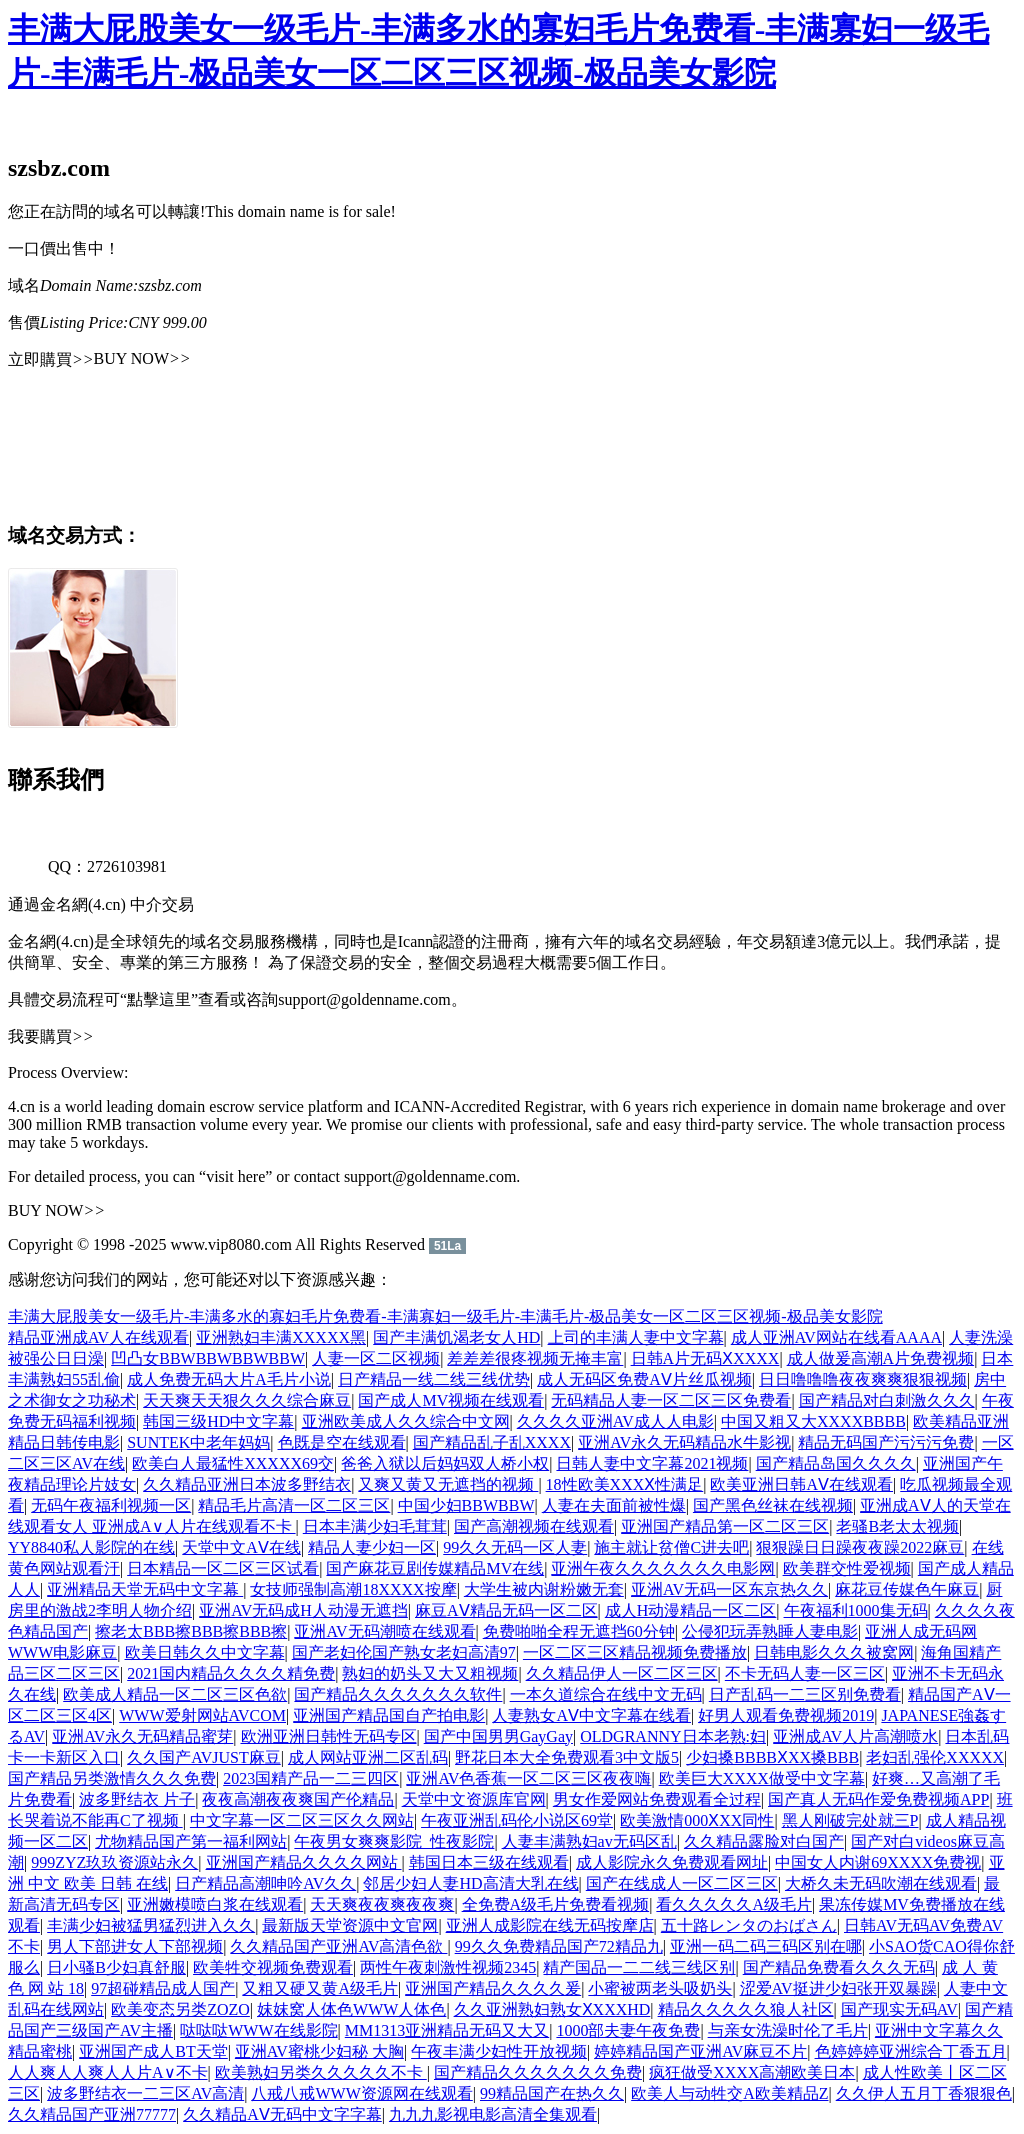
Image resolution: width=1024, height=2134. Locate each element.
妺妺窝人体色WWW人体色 (351, 2009)
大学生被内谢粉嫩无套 (544, 1589)
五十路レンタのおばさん (749, 1925)
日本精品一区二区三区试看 (223, 1568)
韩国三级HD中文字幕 (218, 1421)
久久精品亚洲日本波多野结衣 (247, 1484)
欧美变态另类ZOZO (180, 2009)
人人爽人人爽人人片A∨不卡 (108, 2072)
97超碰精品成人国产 (163, 1988)
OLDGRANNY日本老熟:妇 (673, 1736)
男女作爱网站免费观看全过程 (657, 1799)
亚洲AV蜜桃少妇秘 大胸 (319, 2051)
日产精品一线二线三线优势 (434, 1379)
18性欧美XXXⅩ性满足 (625, 1484)
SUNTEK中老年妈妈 (198, 1442)
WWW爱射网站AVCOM (202, 1715)
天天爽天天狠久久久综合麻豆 (247, 1400)
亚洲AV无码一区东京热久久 (729, 1589)
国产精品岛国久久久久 (836, 1463)
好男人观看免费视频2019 (786, 1715)
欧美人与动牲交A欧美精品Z (729, 2093)
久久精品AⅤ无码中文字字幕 (282, 2114)
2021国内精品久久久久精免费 (231, 1673)
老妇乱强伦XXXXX (935, 1757)
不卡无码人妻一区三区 (805, 1673)
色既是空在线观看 (342, 1442)
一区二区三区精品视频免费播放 (635, 1652)
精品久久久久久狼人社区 (746, 2009)
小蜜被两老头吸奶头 (660, 1988)
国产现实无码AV (899, 2009)
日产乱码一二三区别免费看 (805, 1694)
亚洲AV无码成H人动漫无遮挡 (303, 1610)
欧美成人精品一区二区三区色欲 (175, 1694)
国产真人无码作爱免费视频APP (878, 1799)
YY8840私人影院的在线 (91, 1547)
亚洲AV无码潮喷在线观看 (384, 1631)
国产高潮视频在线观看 (534, 1526)
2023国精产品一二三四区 (311, 1778)
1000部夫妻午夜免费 (628, 2030)
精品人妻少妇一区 (372, 1547)
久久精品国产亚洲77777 (92, 2114)
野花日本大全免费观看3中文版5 (567, 1757)
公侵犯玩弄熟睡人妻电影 (770, 1631)
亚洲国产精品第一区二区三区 (725, 1526)
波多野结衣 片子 (137, 1799)
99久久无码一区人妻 (515, 1547)
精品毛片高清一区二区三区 (294, 1505)
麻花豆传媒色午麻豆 (907, 1589)
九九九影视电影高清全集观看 (493, 2114)
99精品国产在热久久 (552, 2093)
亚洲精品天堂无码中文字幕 (145, 1589)
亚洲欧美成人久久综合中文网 (406, 1421)
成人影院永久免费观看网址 (672, 1862)
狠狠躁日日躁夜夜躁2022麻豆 (860, 1547)
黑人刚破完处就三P (850, 1820)
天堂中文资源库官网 (474, 1799)
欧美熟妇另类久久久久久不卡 (321, 2072)
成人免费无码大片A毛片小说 (229, 1379)
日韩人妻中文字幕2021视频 (652, 1463)
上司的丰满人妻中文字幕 (636, 1337)
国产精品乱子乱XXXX (492, 1442)
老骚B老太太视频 (897, 1526)
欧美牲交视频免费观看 (273, 1967)
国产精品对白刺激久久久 (887, 1400)
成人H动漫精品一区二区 (691, 1610)
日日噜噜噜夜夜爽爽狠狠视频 (863, 1379)
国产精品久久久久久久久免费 (538, 2072)
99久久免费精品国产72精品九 (559, 1946)
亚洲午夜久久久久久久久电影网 (663, 1568)
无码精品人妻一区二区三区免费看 (671, 1400)
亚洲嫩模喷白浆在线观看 (215, 1904)
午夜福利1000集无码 (856, 1610)
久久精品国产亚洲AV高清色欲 (338, 1946)
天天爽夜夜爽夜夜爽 (382, 1904)
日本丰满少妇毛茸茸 (375, 1526)
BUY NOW (142, 358)
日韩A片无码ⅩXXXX (705, 1358)
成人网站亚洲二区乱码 (368, 1757)
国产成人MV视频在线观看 (451, 1400)
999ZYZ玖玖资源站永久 (114, 1862)
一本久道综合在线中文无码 (606, 1694)
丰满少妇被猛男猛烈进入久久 (151, 1925)
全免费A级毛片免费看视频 (556, 1904)
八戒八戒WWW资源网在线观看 (361, 2093)
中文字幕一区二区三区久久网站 (302, 1820)
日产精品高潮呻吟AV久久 (265, 1883)
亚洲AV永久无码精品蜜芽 (142, 1736)
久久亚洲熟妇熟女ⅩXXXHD (552, 2009)
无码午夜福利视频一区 (111, 1505)
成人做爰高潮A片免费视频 (881, 1358)
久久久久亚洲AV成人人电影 (615, 1421)
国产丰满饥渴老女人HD (456, 1337)
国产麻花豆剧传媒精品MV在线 (435, 1568)
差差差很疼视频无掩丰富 (535, 1358)
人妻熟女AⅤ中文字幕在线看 (591, 1715)
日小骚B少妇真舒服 (116, 1967)
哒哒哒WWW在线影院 (258, 2030)
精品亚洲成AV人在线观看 (98, 1337)
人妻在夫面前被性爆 (614, 1505)
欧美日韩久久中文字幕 (205, 1652)
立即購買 (51, 359)
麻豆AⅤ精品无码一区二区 (506, 1610)
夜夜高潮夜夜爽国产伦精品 (298, 1799)
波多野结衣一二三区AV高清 (145, 2093)
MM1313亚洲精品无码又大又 (447, 2030)
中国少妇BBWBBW (466, 1505)
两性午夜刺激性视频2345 (448, 1967)
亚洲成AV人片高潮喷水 (855, 1736)
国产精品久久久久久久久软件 (398, 1694)
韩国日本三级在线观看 (489, 1862)
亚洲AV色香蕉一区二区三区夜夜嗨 (528, 1778)
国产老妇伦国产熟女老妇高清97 (404, 1652)
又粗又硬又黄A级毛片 (320, 1988)
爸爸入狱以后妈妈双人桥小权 (445, 1463)
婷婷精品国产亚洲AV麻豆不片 (700, 2051)
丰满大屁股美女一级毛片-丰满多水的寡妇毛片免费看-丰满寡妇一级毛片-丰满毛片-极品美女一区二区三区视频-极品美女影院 (445, 1316)
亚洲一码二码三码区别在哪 (766, 1946)
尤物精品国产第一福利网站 (191, 1841)
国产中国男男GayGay (498, 1736)
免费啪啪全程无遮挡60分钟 (579, 1631)
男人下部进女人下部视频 (135, 1946)
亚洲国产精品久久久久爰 (493, 1988)
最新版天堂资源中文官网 (350, 1925)
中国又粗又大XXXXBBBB (813, 1421)
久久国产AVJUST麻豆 (204, 1757)
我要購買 (51, 1036)
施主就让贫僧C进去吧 (671, 1547)
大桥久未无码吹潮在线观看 (881, 1883)
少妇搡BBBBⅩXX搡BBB (772, 1757)
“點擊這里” (159, 999)
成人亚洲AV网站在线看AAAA (836, 1337)
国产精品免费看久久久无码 (839, 1967)
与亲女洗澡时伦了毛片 (788, 2030)
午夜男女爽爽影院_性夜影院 (394, 1841)
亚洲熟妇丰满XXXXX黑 (281, 1337)
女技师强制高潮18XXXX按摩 (353, 1589)
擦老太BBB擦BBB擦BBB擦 (191, 1631)
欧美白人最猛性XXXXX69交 (233, 1463)
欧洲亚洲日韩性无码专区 (329, 1736)
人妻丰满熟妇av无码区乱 (589, 1841)
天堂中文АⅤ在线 (241, 1547)
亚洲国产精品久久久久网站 (304, 1862)
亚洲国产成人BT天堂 (153, 2051)
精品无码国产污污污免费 (886, 1442)
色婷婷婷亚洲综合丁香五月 (911, 2051)
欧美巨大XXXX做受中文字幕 (762, 1778)
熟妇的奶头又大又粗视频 (430, 1673)
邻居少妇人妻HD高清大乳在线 (470, 1883)
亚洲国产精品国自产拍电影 (389, 1715)
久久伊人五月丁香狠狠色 (924, 2093)
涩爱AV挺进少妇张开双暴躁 (838, 1988)
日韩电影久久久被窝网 (834, 1652)
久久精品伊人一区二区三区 (622, 1673)
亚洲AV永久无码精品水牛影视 (684, 1442)
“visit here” (235, 1176)
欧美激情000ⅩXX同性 (697, 1820)
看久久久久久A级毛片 (734, 1904)
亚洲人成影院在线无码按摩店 (550, 1925)
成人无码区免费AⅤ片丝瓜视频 (644, 1379)
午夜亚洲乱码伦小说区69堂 (517, 1820)
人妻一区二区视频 (376, 1358)
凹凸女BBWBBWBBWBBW (208, 1358)
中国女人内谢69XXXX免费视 (878, 1862)
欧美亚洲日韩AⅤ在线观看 (801, 1484)
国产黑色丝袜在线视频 (773, 1505)
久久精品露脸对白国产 (764, 1841)
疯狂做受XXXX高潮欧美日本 (752, 2072)
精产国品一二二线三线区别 (639, 1967)
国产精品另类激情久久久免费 (112, 1778)
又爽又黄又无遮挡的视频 (448, 1484)
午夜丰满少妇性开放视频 (499, 2051)
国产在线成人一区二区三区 (682, 1883)
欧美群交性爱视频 (847, 1568)
